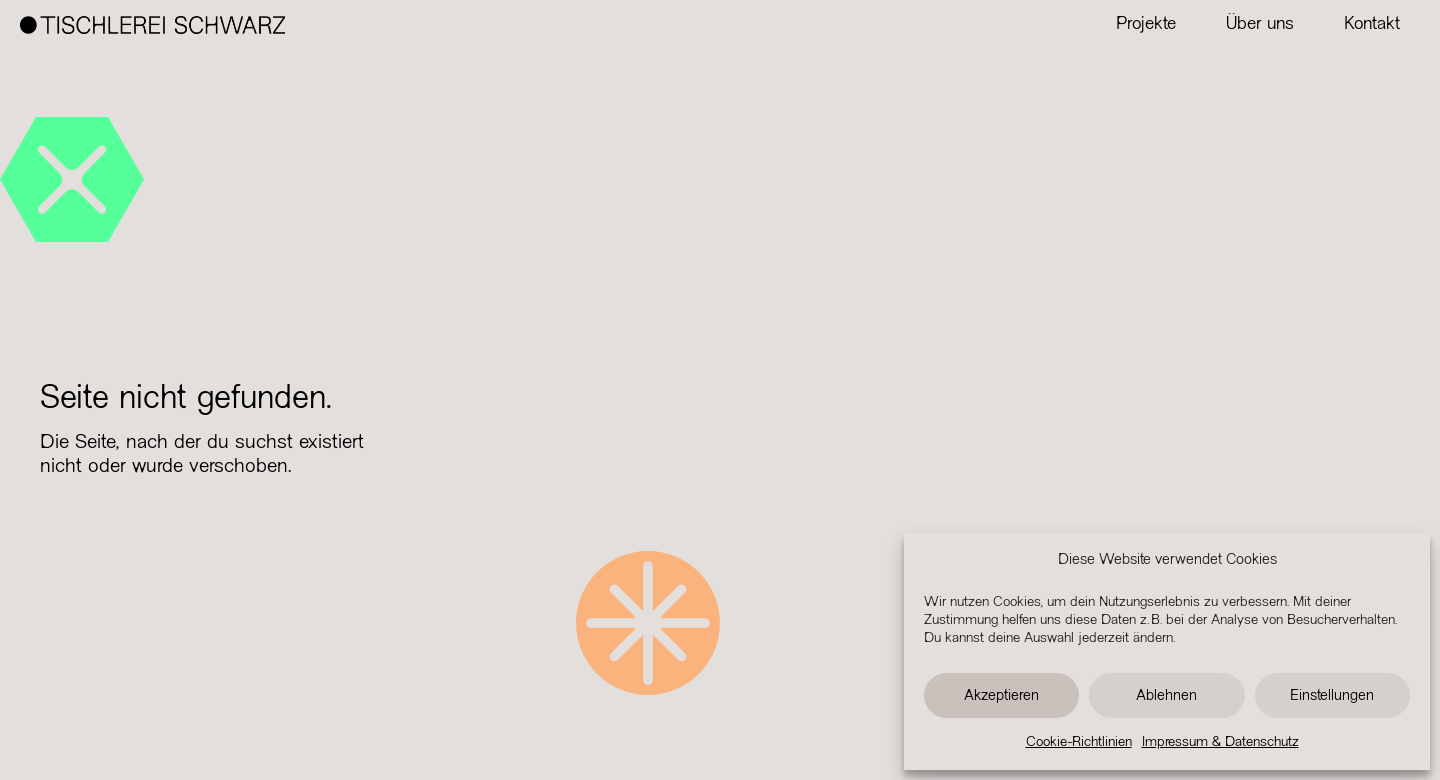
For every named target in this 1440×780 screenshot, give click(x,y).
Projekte (1146, 24)
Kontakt (1372, 24)
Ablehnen (1166, 696)
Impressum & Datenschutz (1220, 742)
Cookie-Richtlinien (1079, 742)
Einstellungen (1332, 696)
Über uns (1260, 24)
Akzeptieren (1001, 696)
